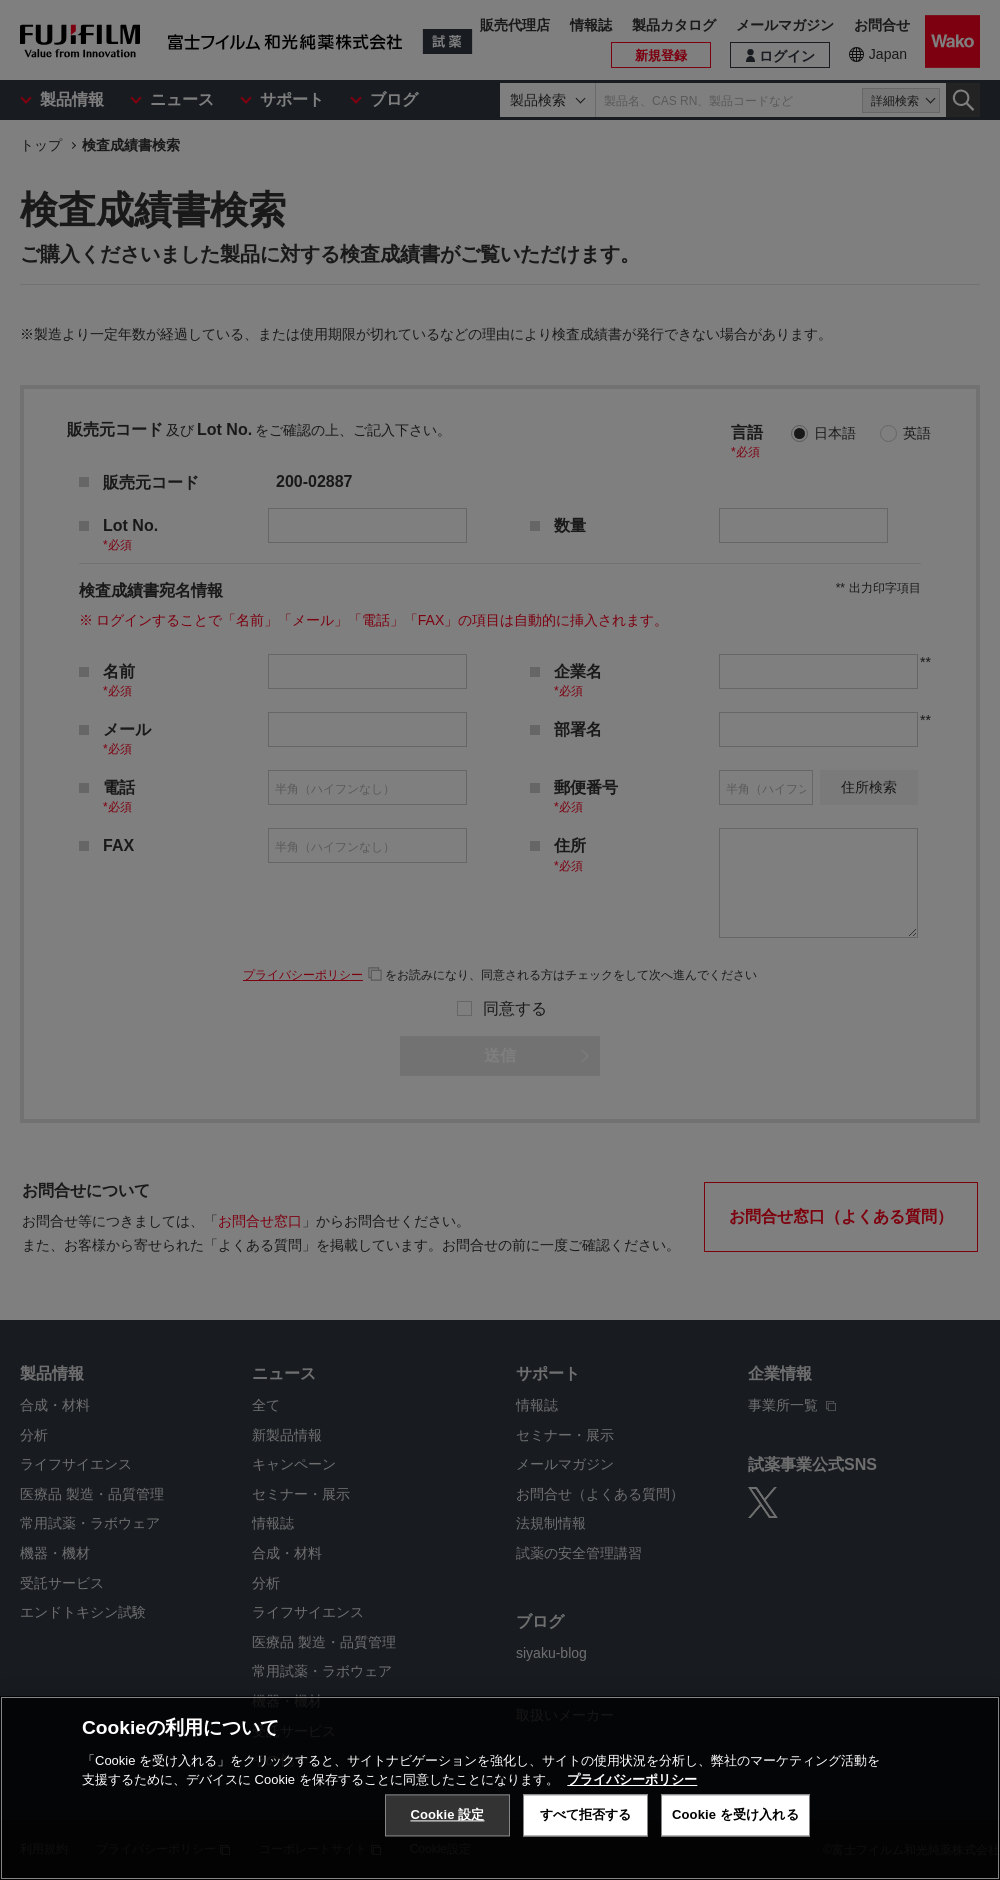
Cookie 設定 (447, 1814)
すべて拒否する (586, 1814)
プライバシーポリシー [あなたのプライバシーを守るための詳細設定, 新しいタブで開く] (632, 1779)
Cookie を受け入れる (735, 1814)
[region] (500, 1788)
